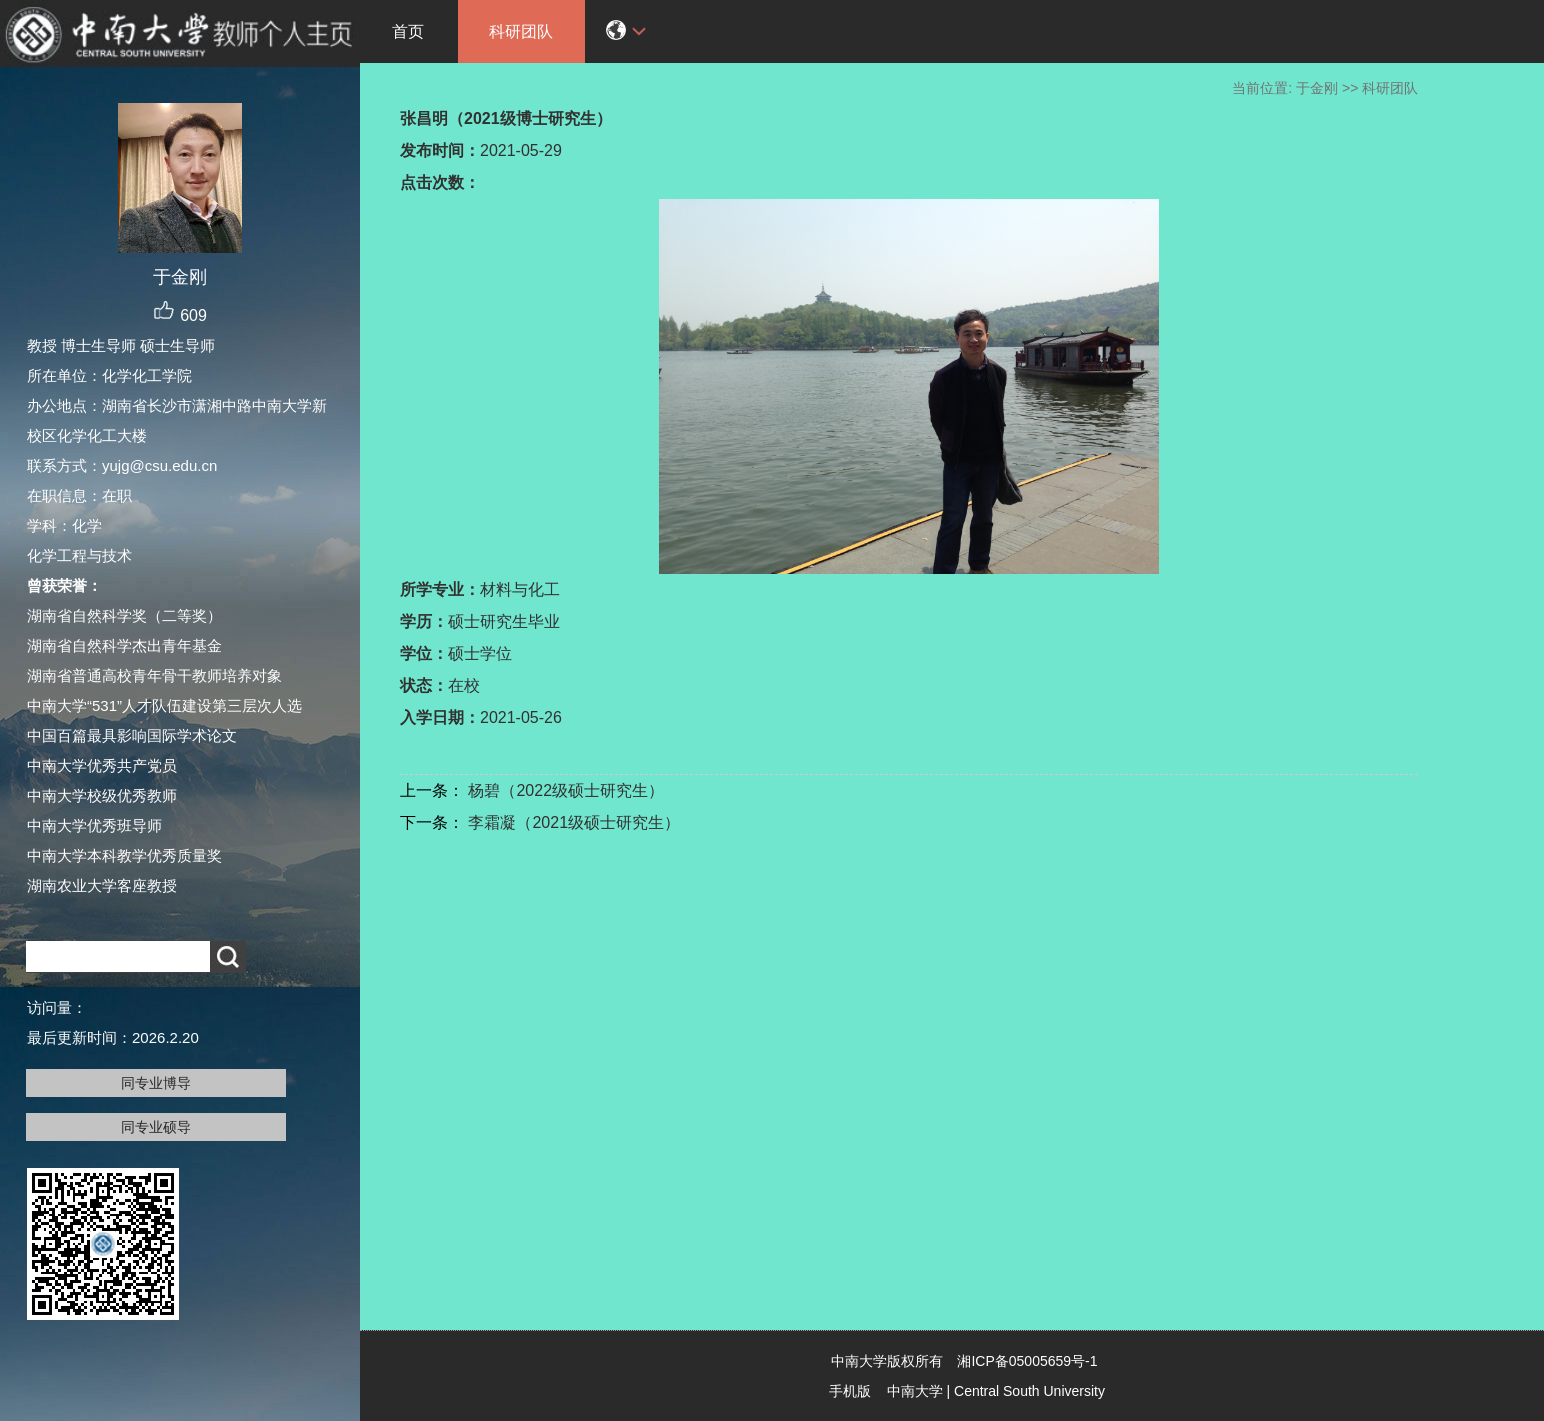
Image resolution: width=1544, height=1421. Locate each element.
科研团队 (521, 31)
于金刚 (1317, 88)
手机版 (850, 1391)
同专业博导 (156, 1083)
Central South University (1029, 1391)
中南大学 (915, 1391)
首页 (408, 31)
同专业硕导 (156, 1127)
